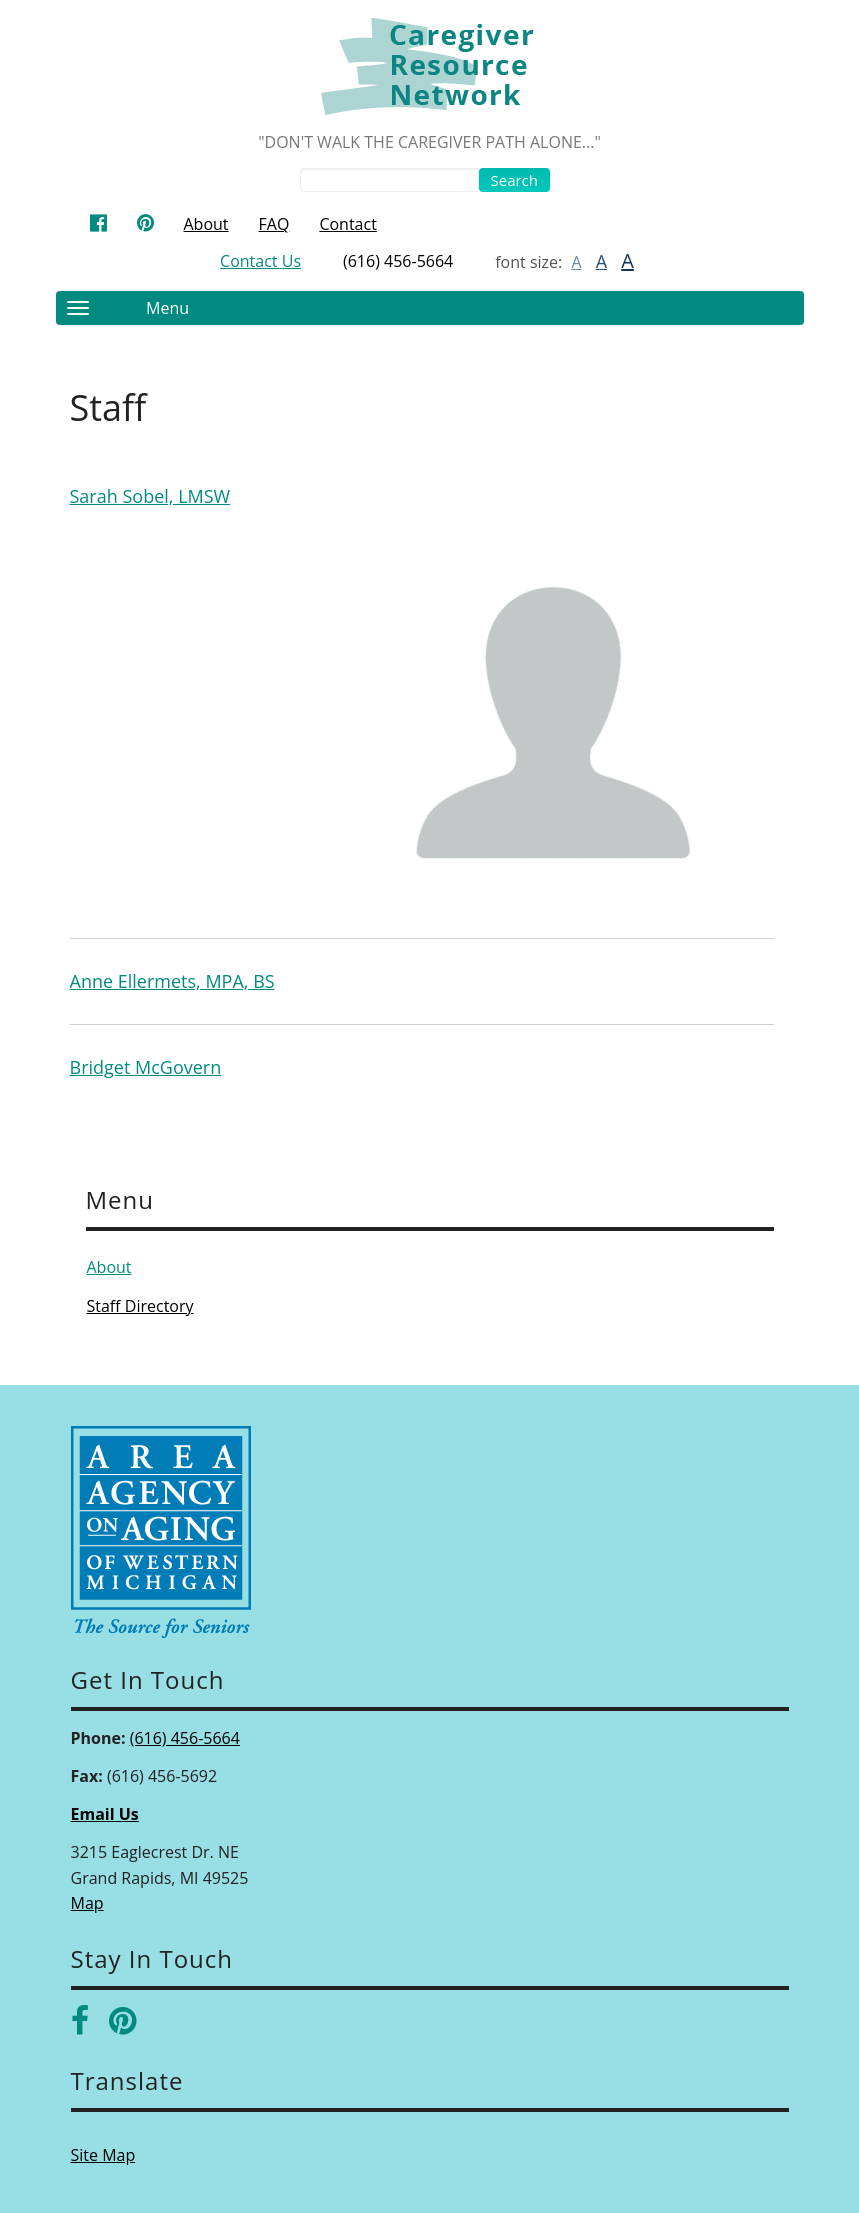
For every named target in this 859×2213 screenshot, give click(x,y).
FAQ (274, 224)
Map (87, 1903)
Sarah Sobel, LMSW (150, 496)
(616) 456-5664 (398, 261)
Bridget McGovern (146, 1067)
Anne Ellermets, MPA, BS (172, 981)
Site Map (103, 2155)
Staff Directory (140, 1306)
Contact (347, 224)
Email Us (105, 1814)
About (206, 224)
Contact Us (260, 261)
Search (515, 180)
